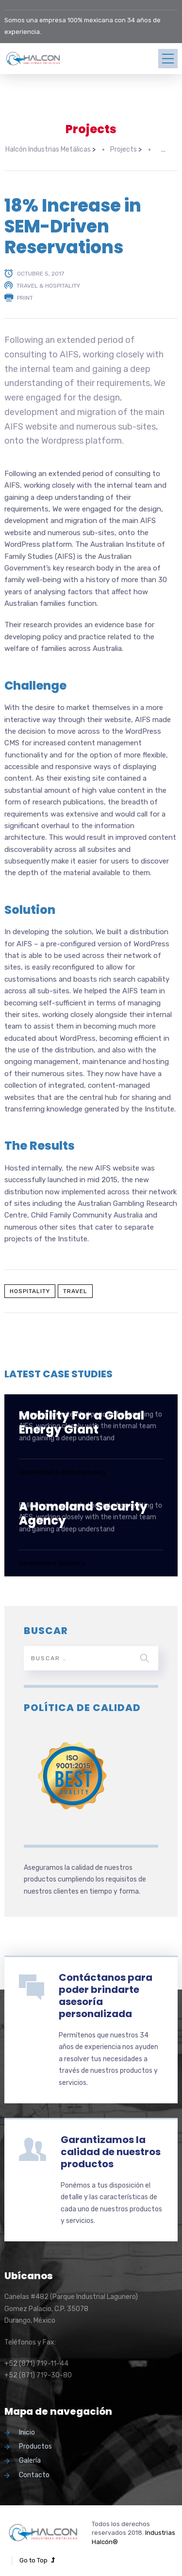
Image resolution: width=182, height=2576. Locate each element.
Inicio (27, 2429)
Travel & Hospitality (48, 282)
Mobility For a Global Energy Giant (81, 1419)
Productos (35, 2443)
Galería (30, 2457)
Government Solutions (52, 1559)
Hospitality (30, 1287)
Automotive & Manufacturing (62, 1468)
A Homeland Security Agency (83, 1510)
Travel (75, 1287)
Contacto (34, 2472)
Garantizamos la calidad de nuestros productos (111, 2148)
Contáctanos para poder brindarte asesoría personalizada (105, 1992)
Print (25, 294)
